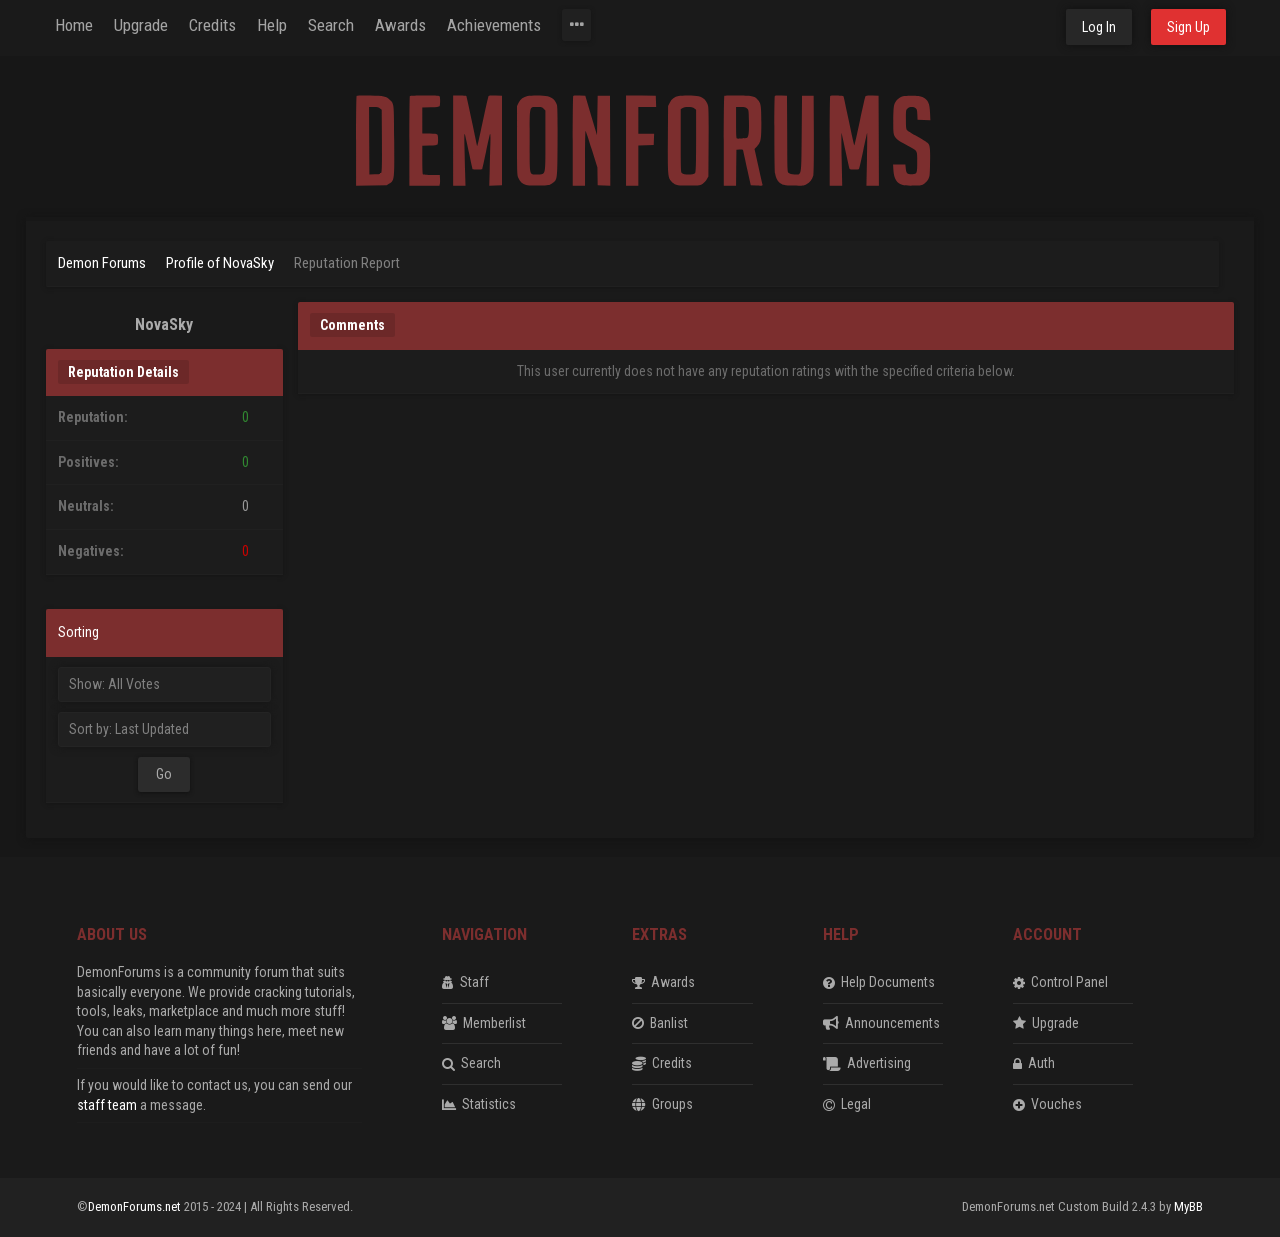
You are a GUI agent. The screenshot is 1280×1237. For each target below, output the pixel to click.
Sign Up (1188, 27)
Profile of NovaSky (220, 263)
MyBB (1188, 1206)
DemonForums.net (136, 1206)
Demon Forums (102, 263)
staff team (107, 1105)
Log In (1099, 27)
